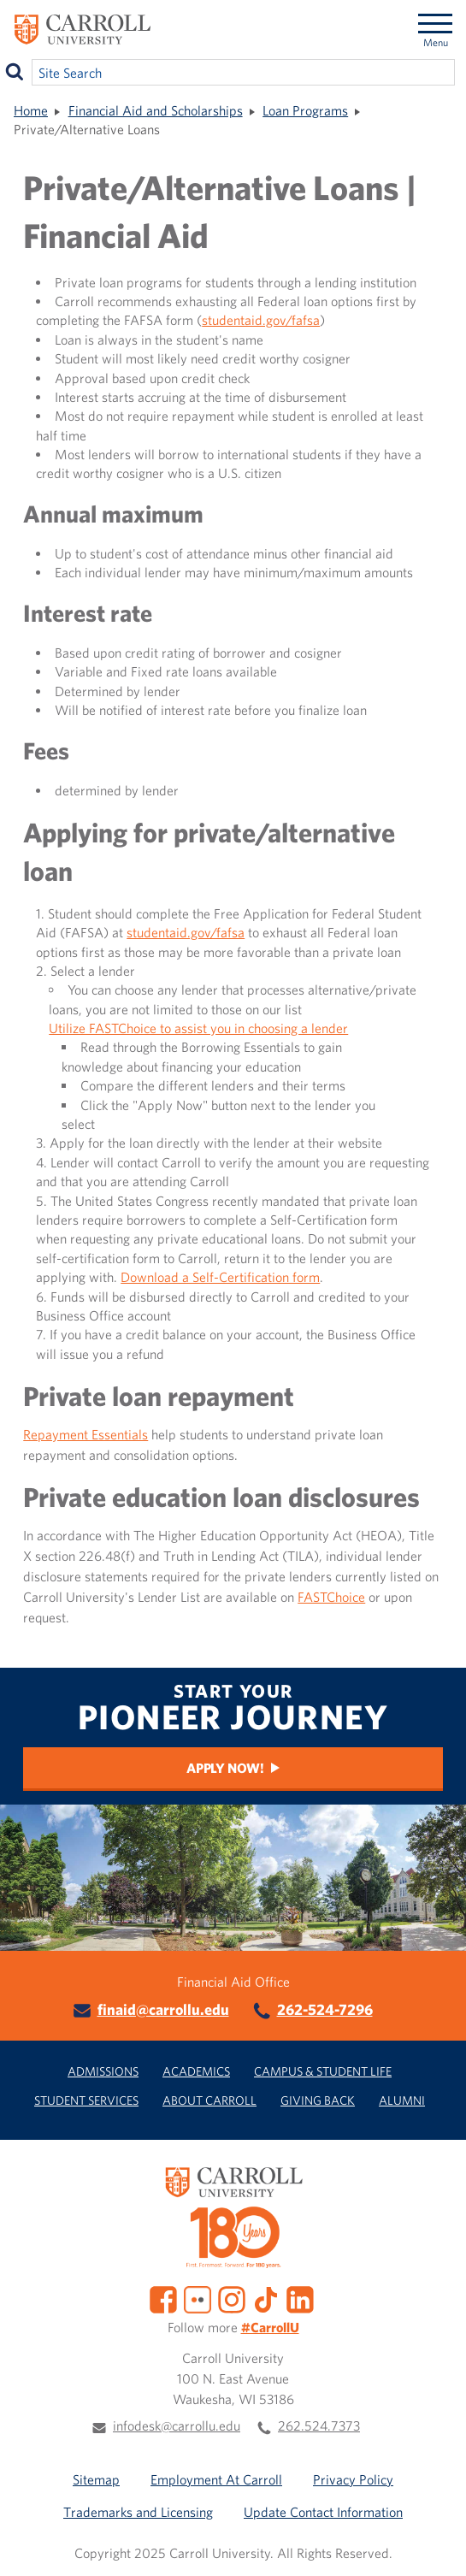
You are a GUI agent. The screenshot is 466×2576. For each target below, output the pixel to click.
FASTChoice (331, 1596)
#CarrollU (270, 2327)
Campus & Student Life (323, 2071)
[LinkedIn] (300, 2298)
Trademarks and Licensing (138, 2512)
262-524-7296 (325, 2009)
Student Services (86, 2100)
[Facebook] (163, 2298)
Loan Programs (305, 110)
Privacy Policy (353, 2479)
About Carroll (209, 2100)
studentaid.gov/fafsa (261, 320)
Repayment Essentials (85, 1434)
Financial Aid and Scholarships (155, 110)
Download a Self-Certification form (220, 1277)
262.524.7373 (319, 2425)
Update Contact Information (323, 2512)
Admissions (103, 2071)
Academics (196, 2071)
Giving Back (317, 2100)
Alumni (402, 2100)
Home (31, 110)
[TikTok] (266, 2298)
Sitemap (96, 2479)
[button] (434, 2544)
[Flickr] (197, 2298)
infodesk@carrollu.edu (176, 2425)
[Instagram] (231, 2298)
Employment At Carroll (216, 2479)
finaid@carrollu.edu (163, 2009)
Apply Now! (225, 1767)
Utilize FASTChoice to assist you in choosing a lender (198, 1028)
